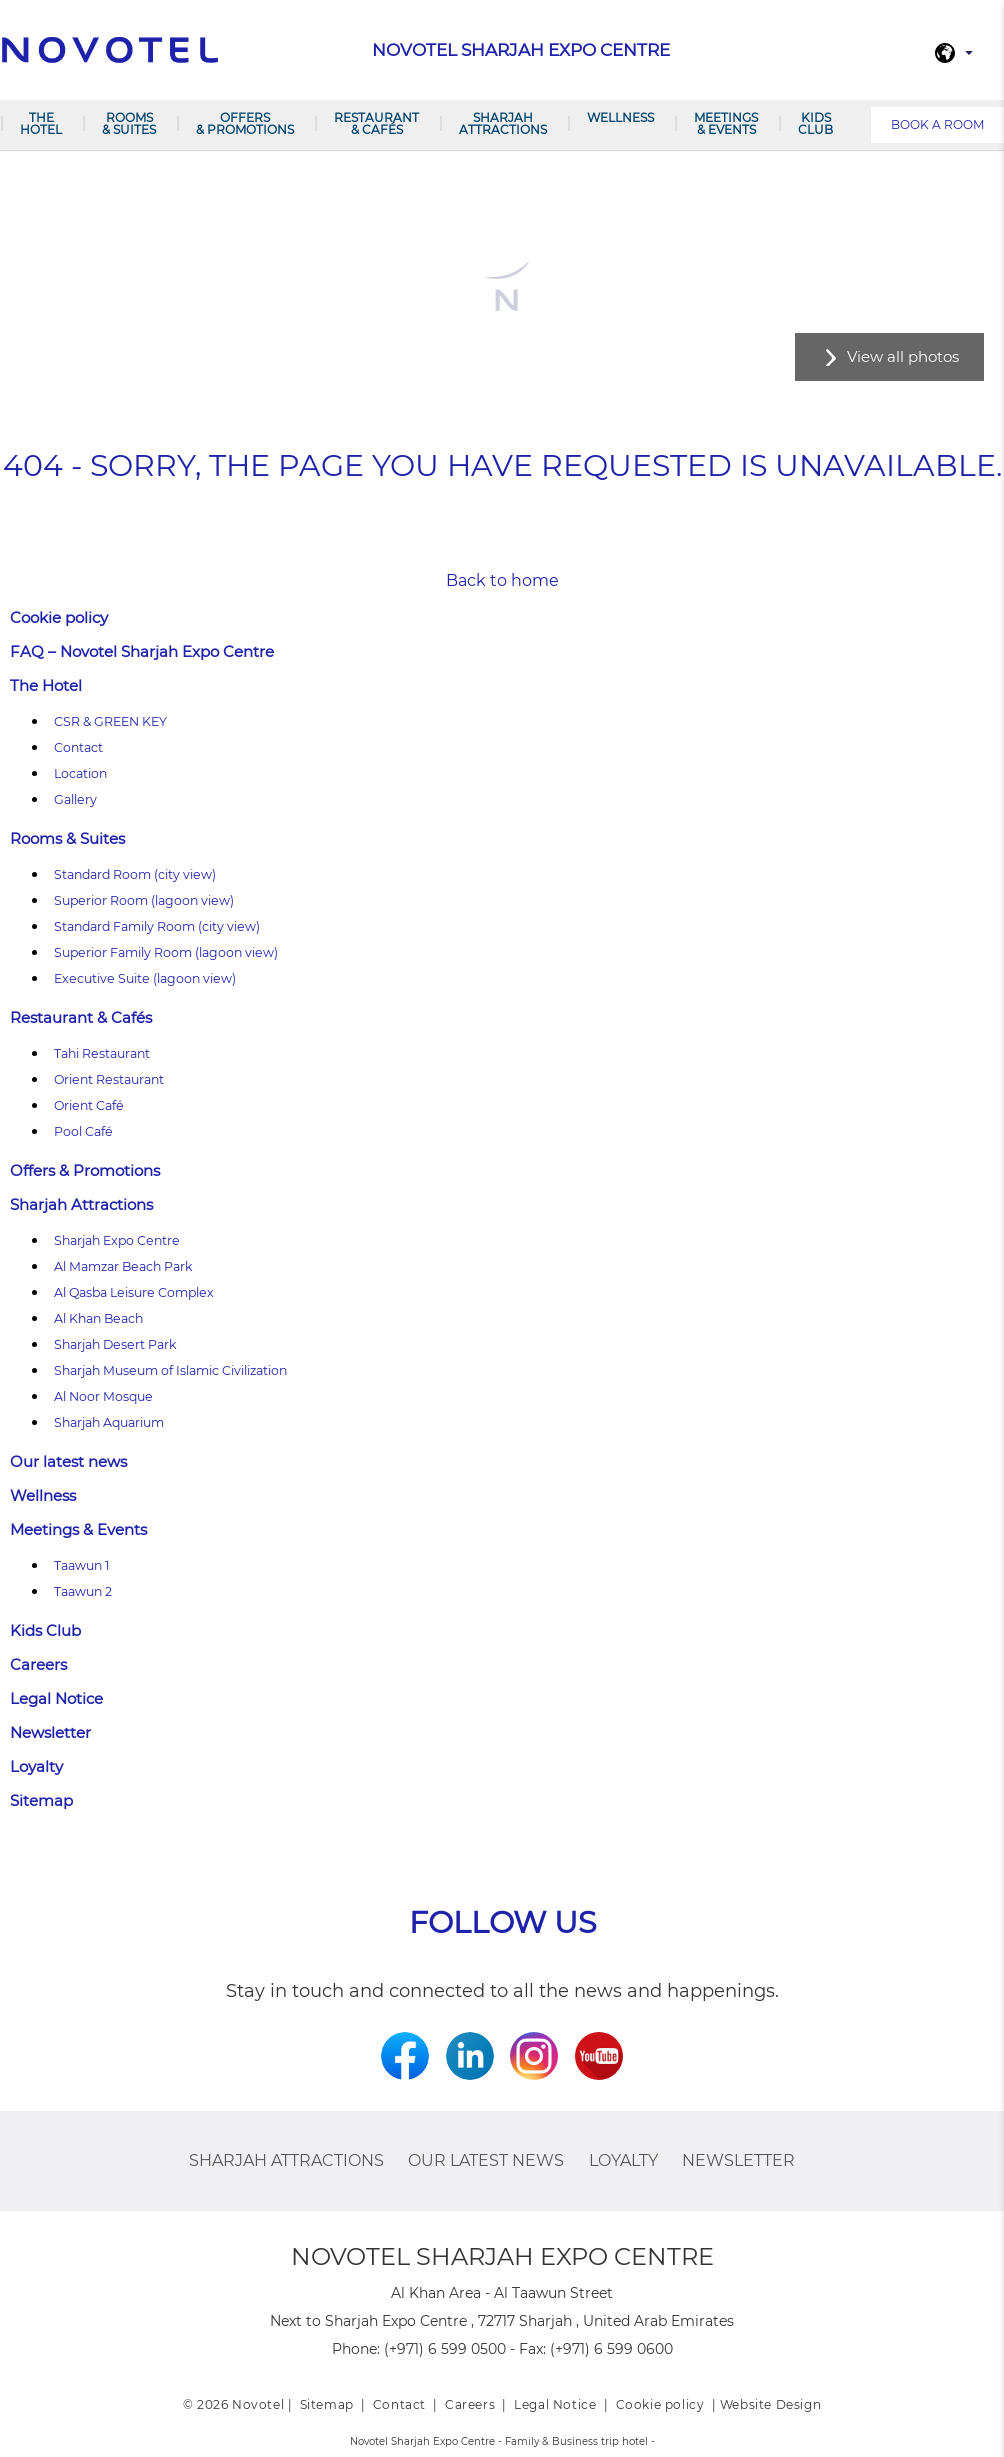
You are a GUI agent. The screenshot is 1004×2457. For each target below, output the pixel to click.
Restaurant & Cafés (376, 123)
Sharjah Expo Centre (117, 1240)
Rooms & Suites (129, 123)
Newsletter (50, 1732)
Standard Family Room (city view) (157, 926)
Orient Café (89, 1105)
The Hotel (41, 123)
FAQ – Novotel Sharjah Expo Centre (142, 651)
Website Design (770, 2404)
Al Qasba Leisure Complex (134, 1292)
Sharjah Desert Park (115, 1344)
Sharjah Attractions (503, 123)
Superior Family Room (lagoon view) (166, 952)
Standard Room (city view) (135, 874)
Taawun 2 (83, 1591)
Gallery (75, 799)
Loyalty (36, 1766)
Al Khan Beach (98, 1318)
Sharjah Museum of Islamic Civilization (170, 1370)
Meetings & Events (726, 123)
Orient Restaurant (109, 1079)
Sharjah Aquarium (109, 1422)
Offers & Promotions (245, 123)
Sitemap (41, 1800)
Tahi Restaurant (102, 1053)
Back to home (502, 580)
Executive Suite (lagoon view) (145, 978)
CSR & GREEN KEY (110, 721)
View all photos (903, 356)
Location (80, 773)
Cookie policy (59, 617)
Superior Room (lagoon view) (144, 900)
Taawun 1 (82, 1565)
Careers (38, 1664)
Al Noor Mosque (103, 1396)
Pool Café (83, 1131)
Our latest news (68, 1461)
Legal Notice (56, 1698)
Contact (78, 747)
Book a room (937, 124)
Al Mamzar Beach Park (123, 1266)
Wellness (620, 117)
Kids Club (815, 123)
